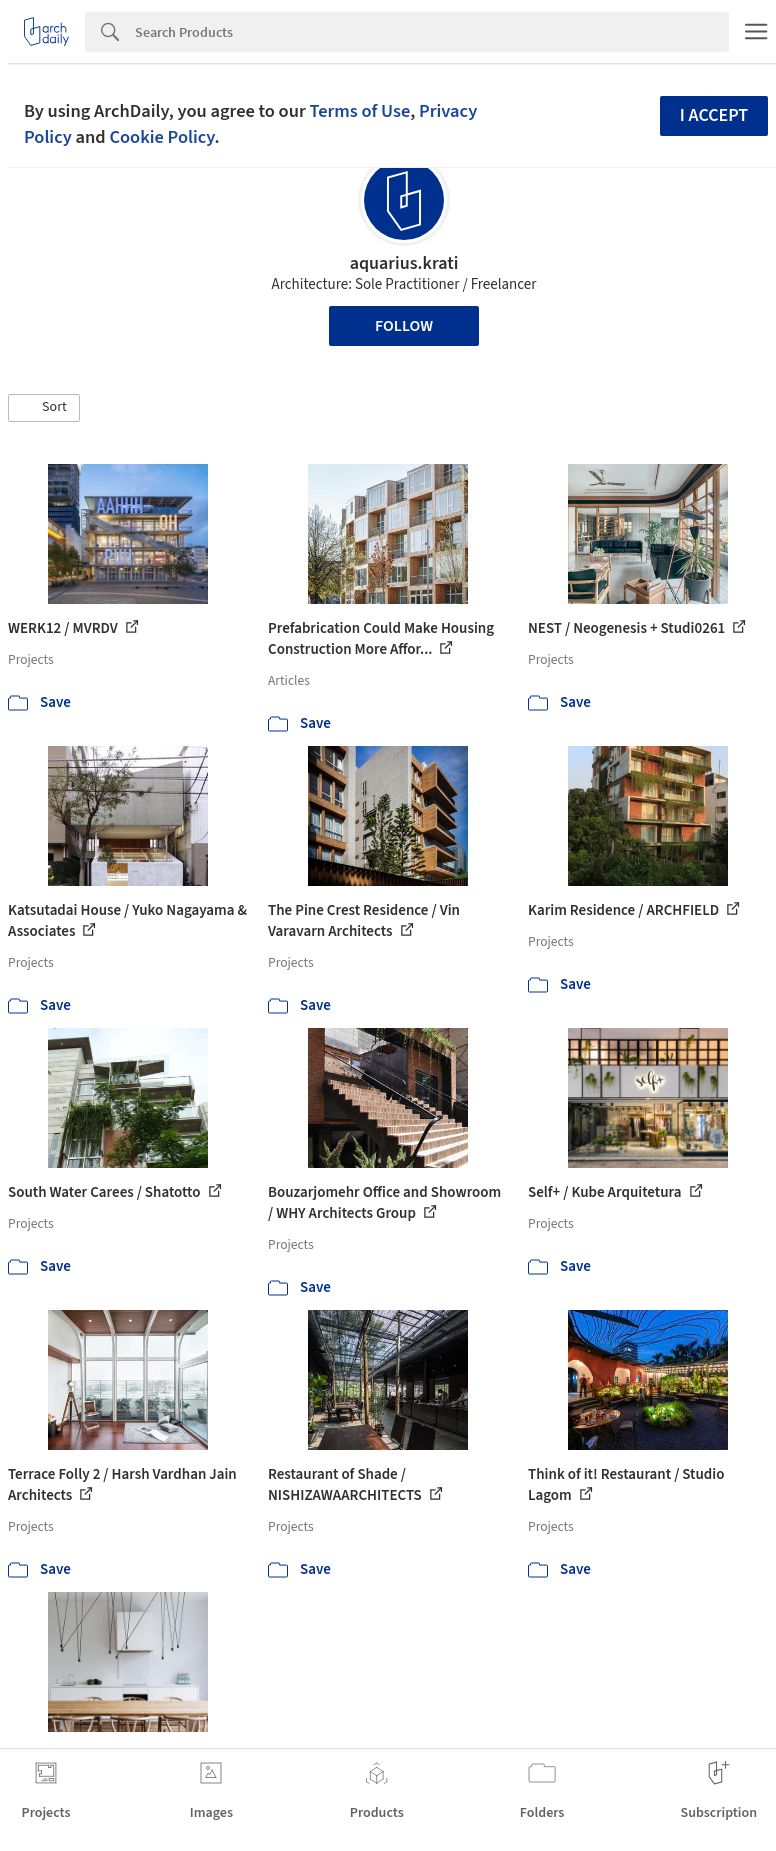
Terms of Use (359, 111)
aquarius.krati (404, 263)
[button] (44, 408)
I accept (714, 115)
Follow (404, 326)
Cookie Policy (161, 137)
